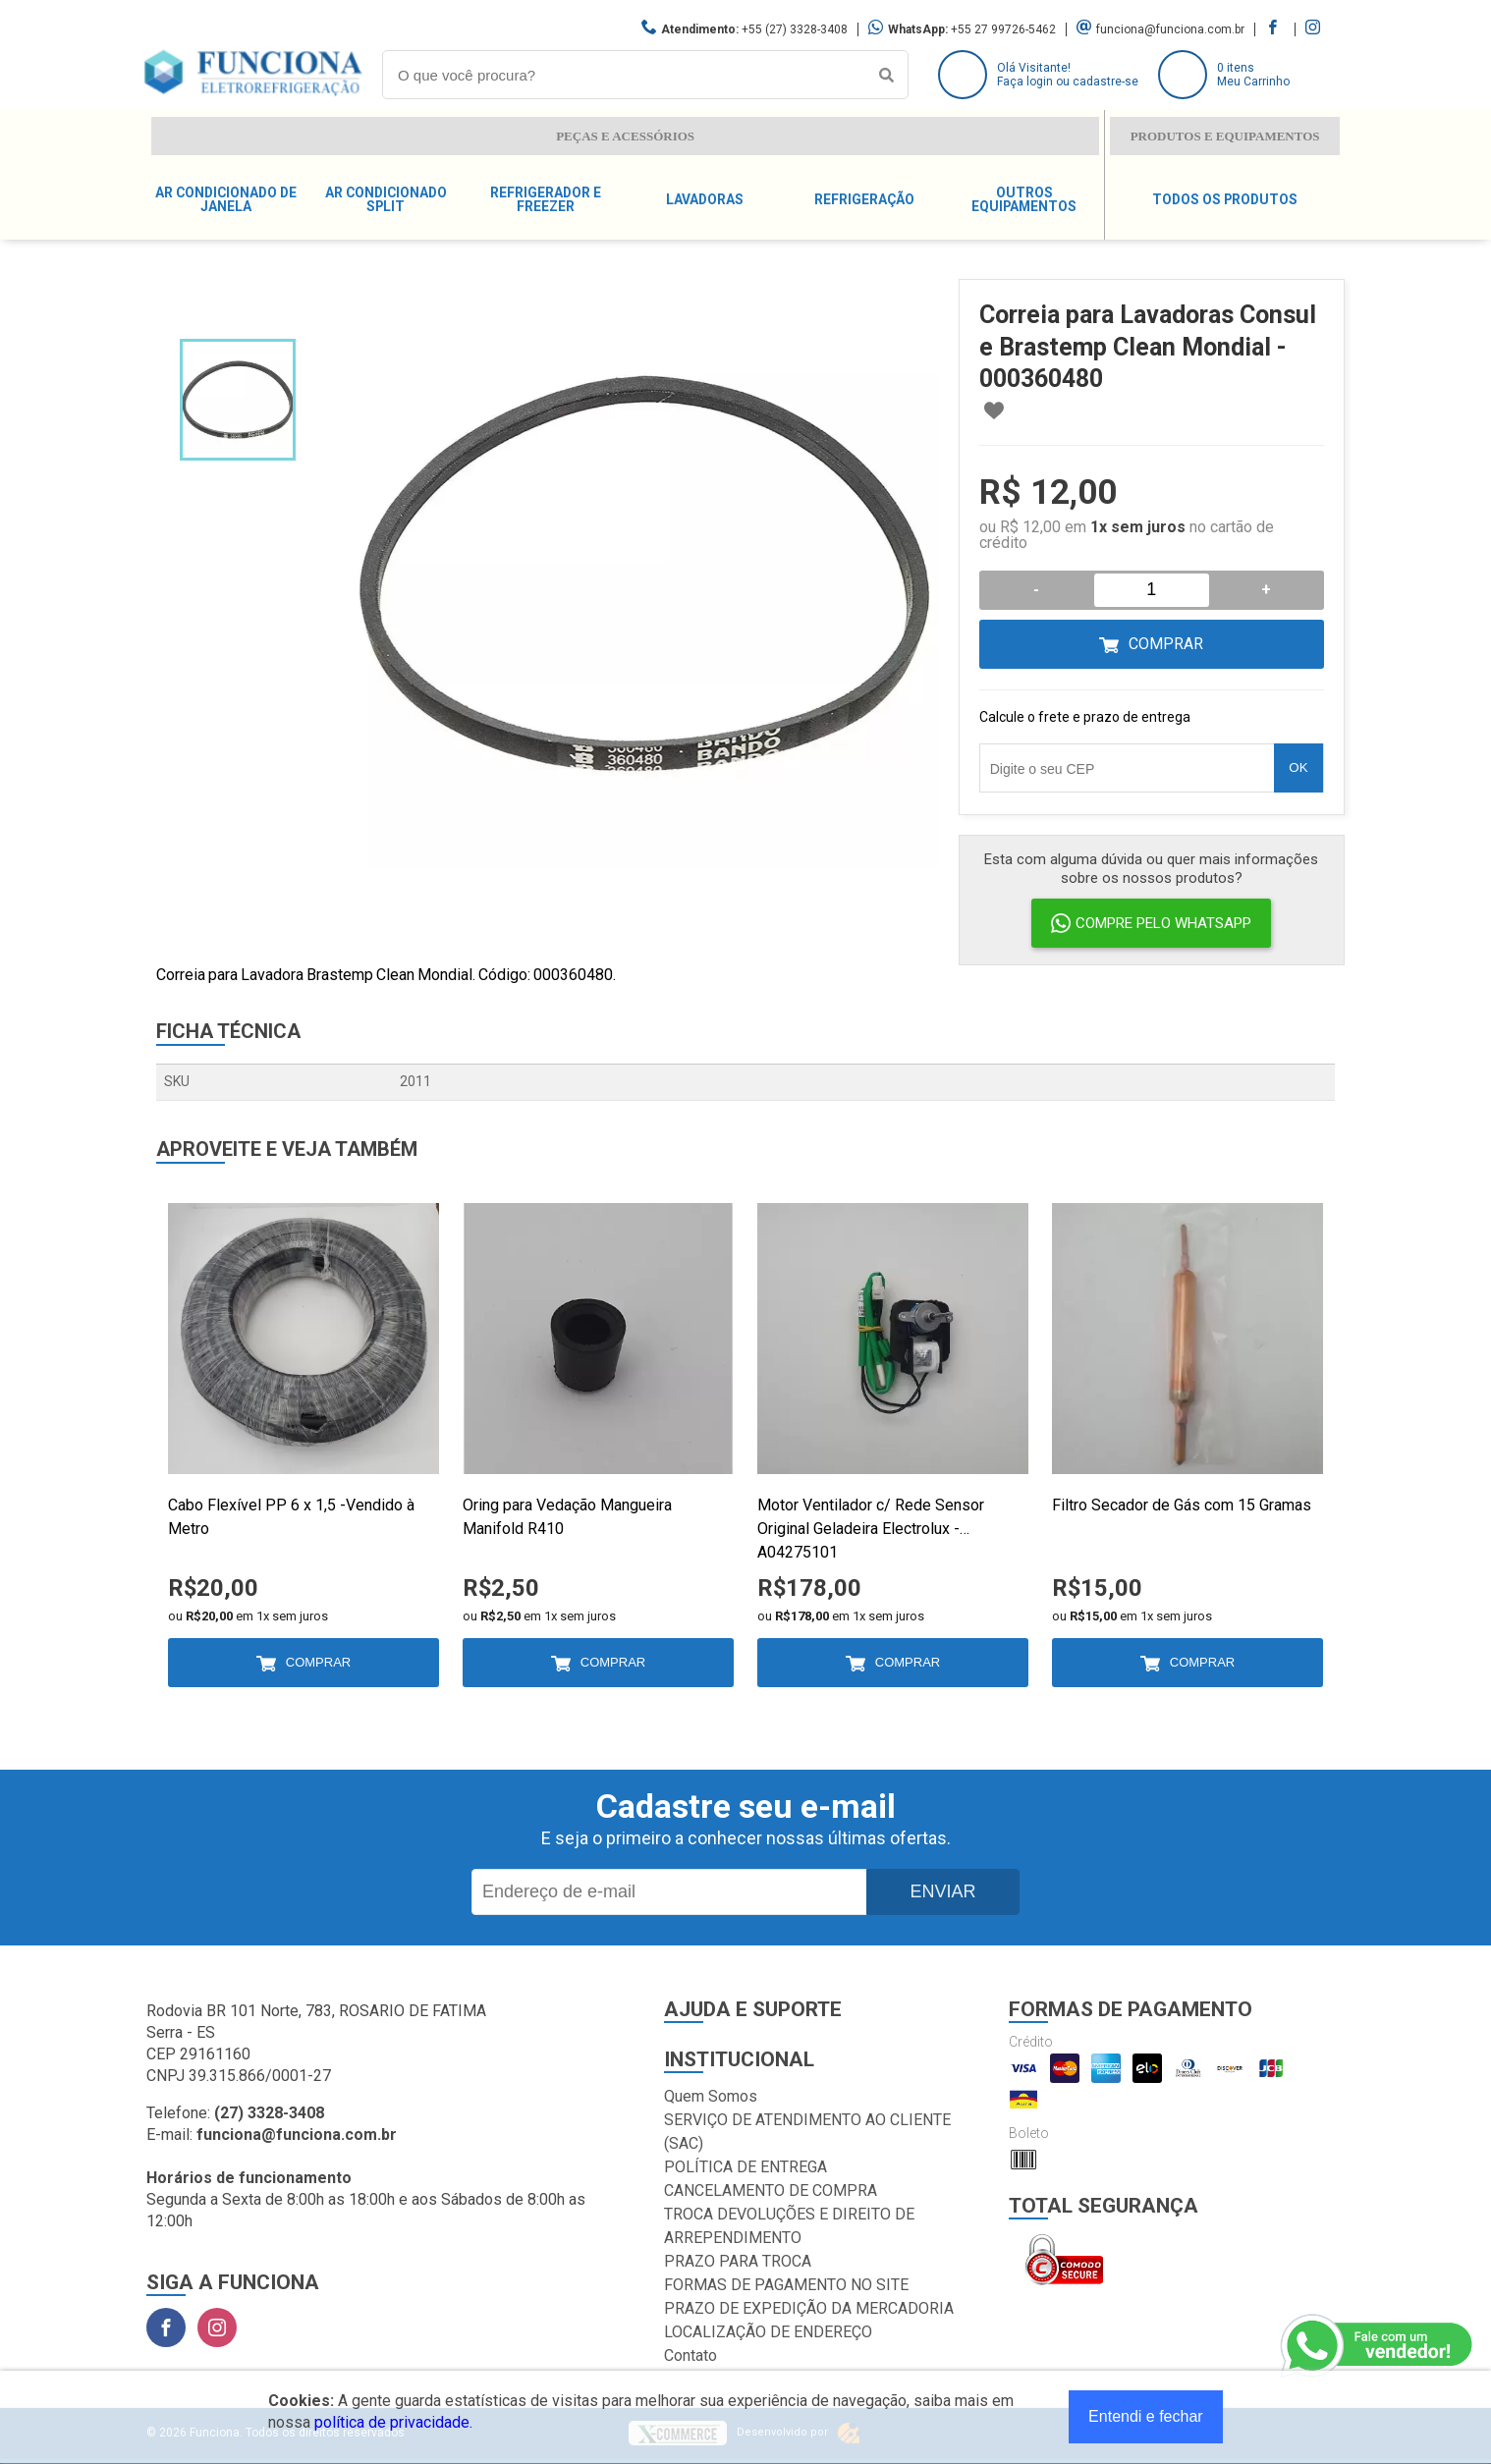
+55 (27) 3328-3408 (795, 29)
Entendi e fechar (1145, 2416)
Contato (690, 2355)
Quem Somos (710, 2096)
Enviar (942, 1891)
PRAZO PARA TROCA (737, 2261)
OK (1298, 767)
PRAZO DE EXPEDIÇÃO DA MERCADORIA (809, 2308)
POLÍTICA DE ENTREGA (745, 2167)
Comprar (1166, 643)
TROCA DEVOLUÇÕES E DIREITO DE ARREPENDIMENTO (789, 2226)
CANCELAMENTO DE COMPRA (770, 2190)
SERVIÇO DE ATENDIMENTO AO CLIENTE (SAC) (807, 2131)
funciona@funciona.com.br (1170, 29)
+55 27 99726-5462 (1003, 29)
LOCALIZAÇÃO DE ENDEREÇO (768, 2332)
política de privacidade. (393, 2422)
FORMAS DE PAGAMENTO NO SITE (786, 2284)
